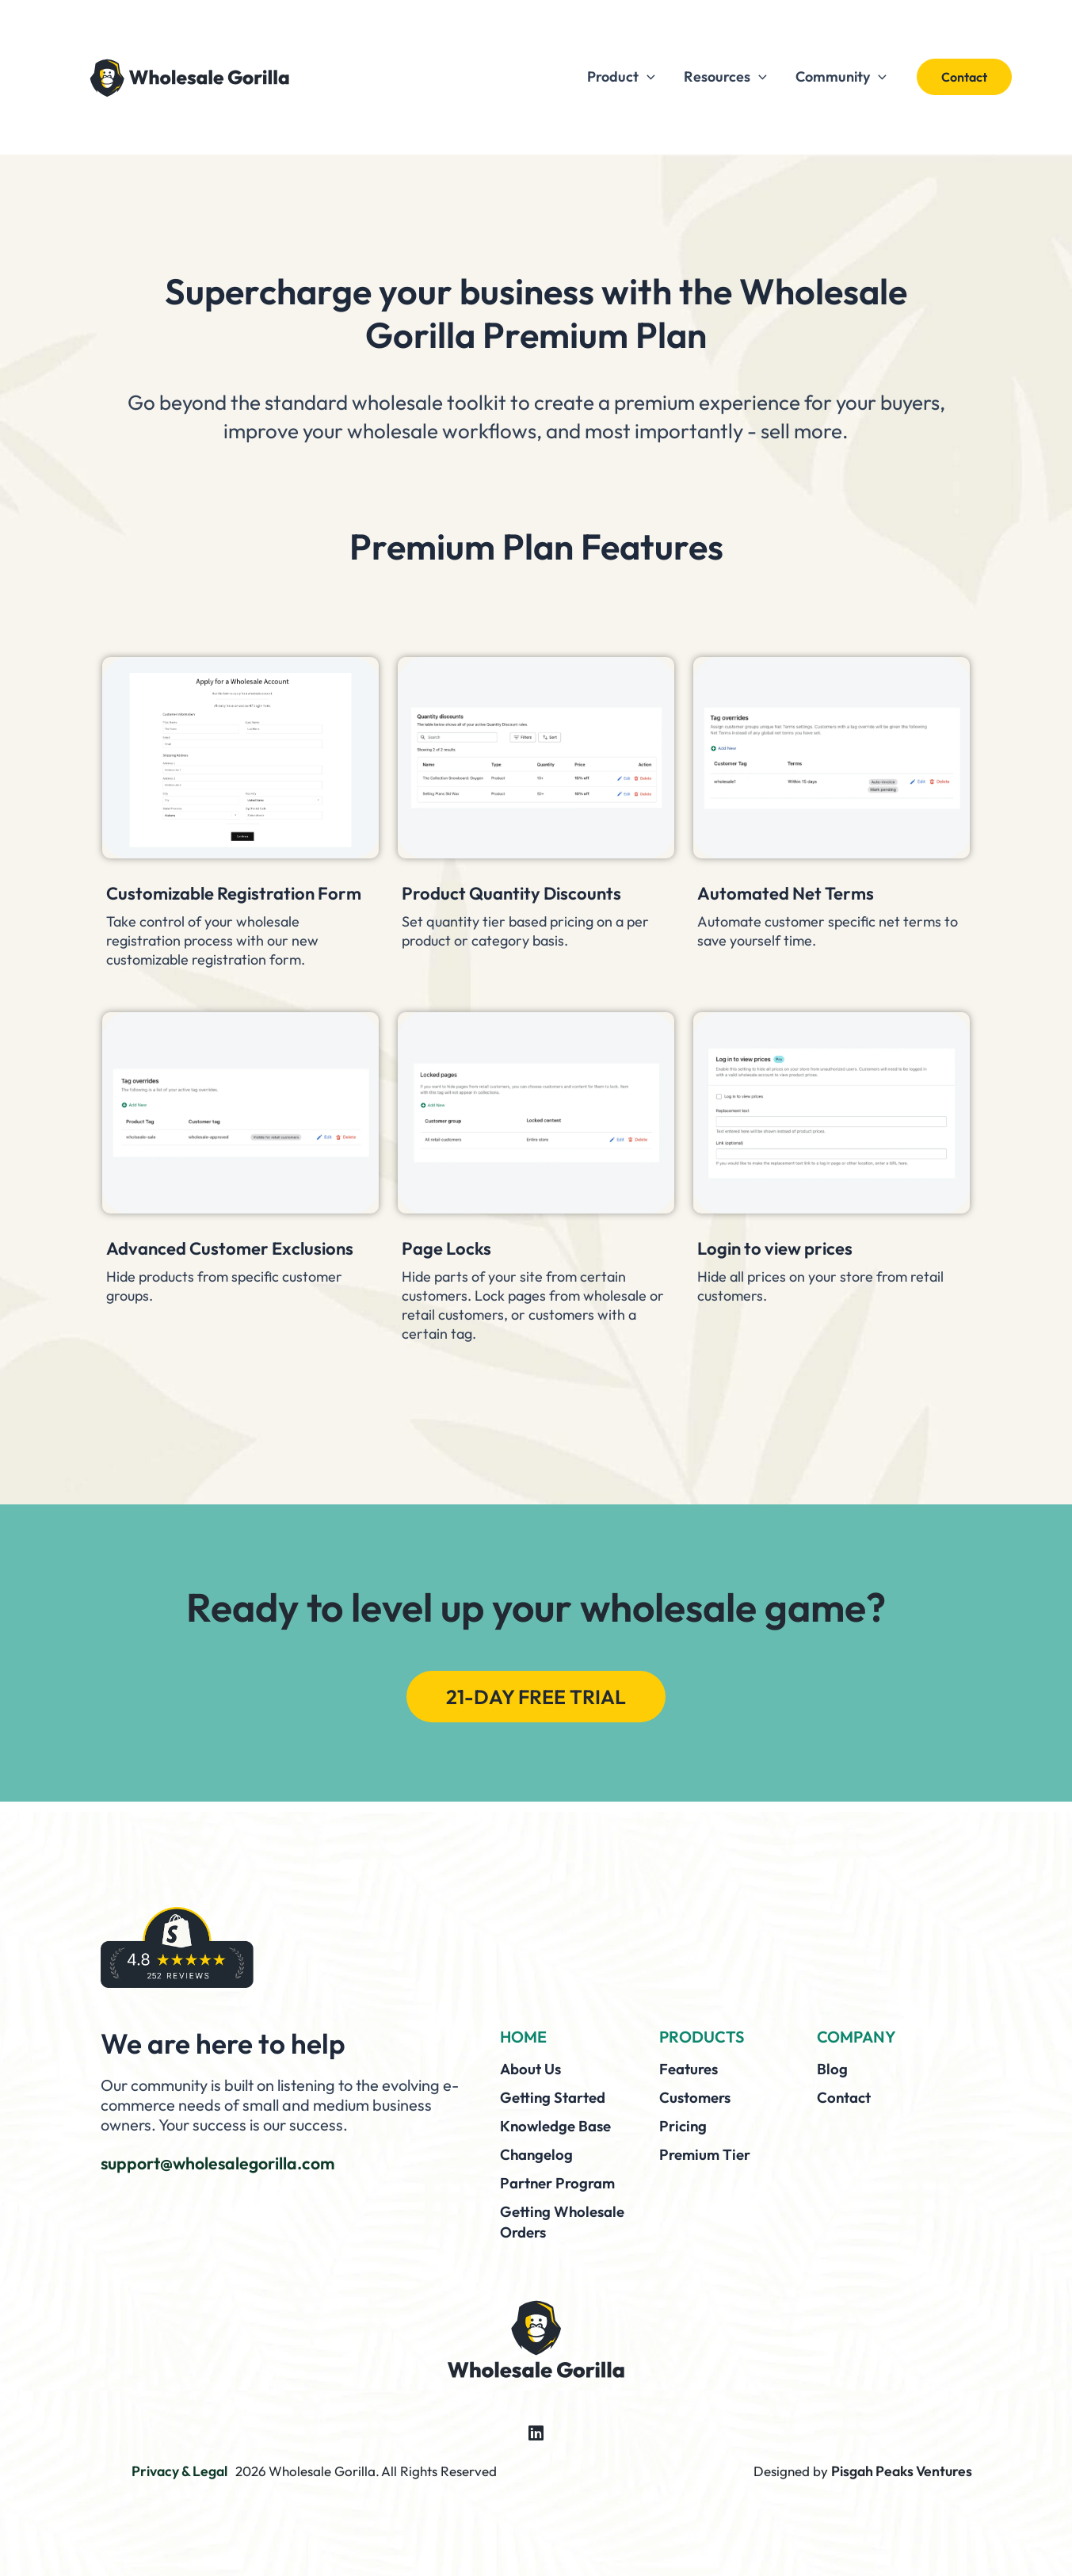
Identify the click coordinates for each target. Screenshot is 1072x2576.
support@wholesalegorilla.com (233, 2168)
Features (691, 2074)
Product (621, 76)
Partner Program (562, 2185)
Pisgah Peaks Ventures (904, 2471)
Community (841, 76)
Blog (833, 2074)
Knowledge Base (560, 2129)
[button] (647, 76)
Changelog (539, 2157)
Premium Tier (708, 2157)
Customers (698, 2102)
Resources (725, 76)
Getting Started (557, 2102)
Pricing (684, 2129)
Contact (846, 2102)
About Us (533, 2074)
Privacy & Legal (180, 2471)
